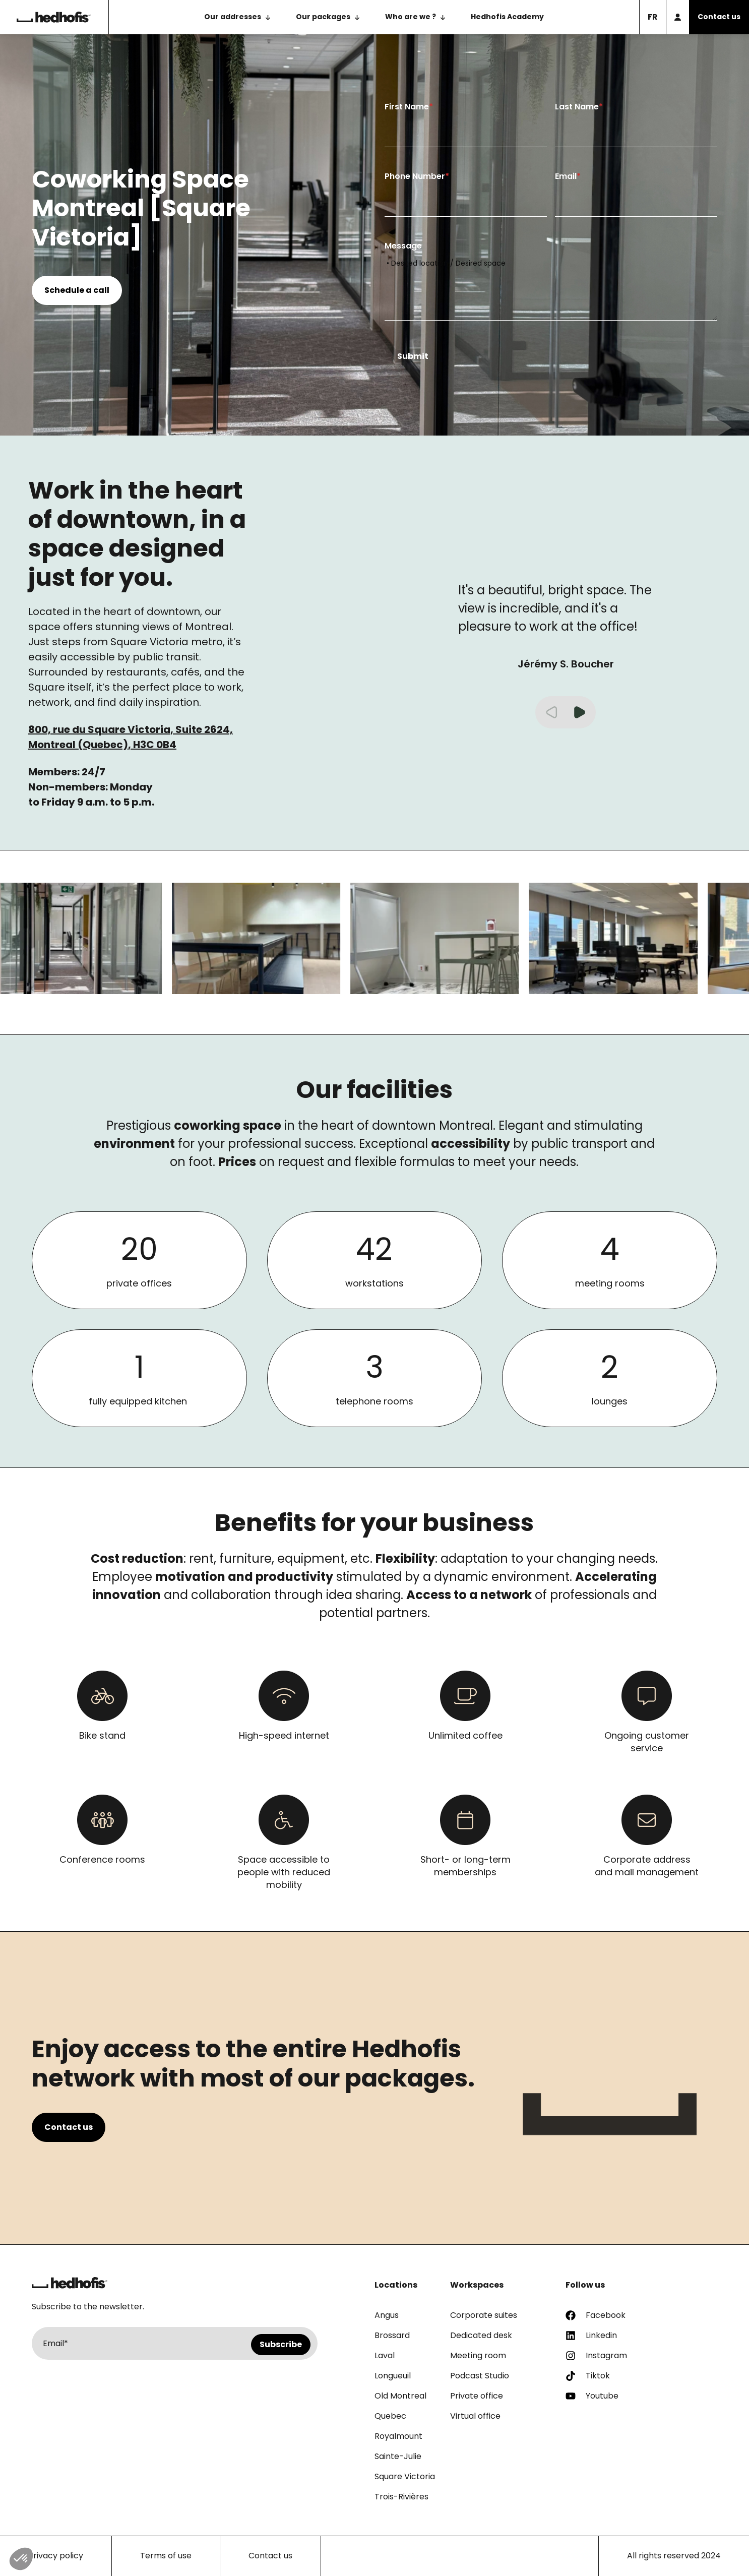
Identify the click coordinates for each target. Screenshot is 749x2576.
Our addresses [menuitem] (232, 17)
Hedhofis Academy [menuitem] (507, 17)
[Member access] (677, 17)
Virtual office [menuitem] (475, 2416)
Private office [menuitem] (476, 2396)
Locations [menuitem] (395, 2285)
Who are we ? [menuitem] (410, 17)
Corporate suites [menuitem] (483, 2315)
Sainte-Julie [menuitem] (397, 2456)
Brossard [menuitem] (392, 2335)
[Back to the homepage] (54, 17)
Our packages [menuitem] (323, 17)
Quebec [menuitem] (390, 2416)
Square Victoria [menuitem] (404, 2476)
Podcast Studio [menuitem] (479, 2375)
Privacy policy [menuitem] (55, 2555)
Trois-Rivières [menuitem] (401, 2496)
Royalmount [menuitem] (398, 2436)
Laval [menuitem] (384, 2355)
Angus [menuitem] (386, 2315)
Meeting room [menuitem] (478, 2355)
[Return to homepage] (69, 2283)
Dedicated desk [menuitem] (481, 2335)
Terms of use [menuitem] (166, 2555)
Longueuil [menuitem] (392, 2375)
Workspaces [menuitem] (477, 2285)
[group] (262, 938)
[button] (580, 712)
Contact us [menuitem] (270, 2555)
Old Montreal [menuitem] (400, 2396)
